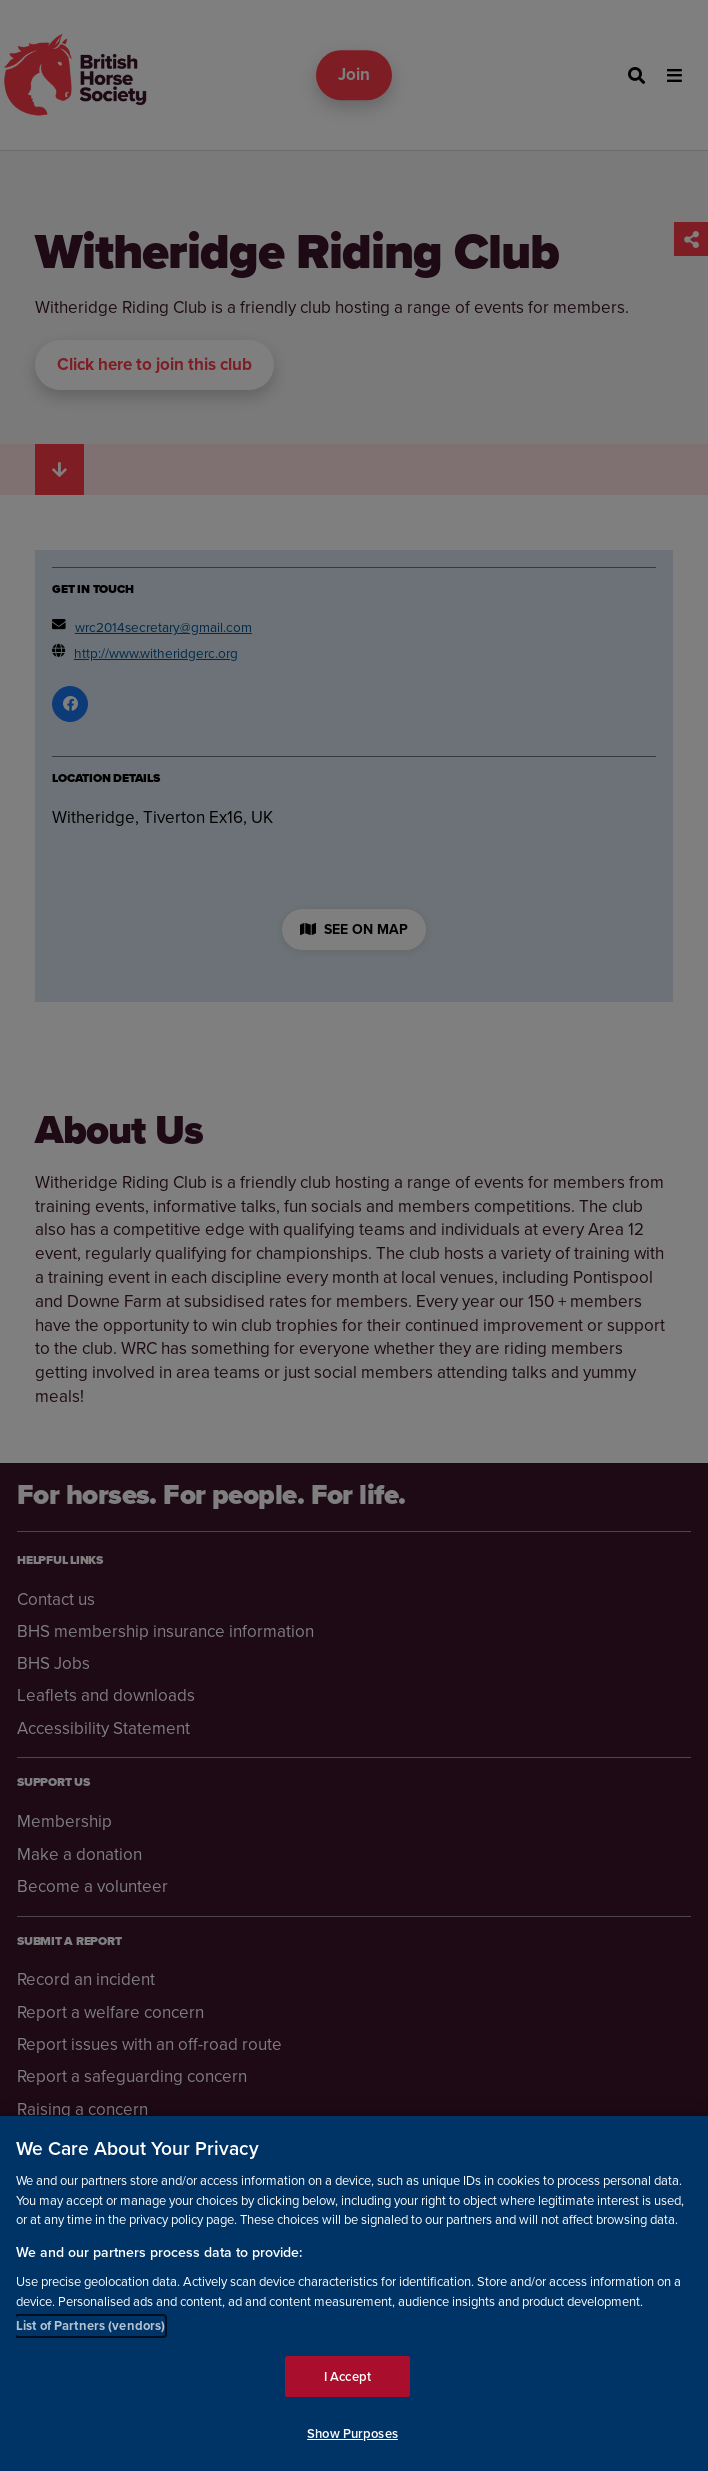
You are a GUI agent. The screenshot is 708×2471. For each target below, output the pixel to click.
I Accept (347, 2376)
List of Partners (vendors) (90, 2325)
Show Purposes (352, 2434)
